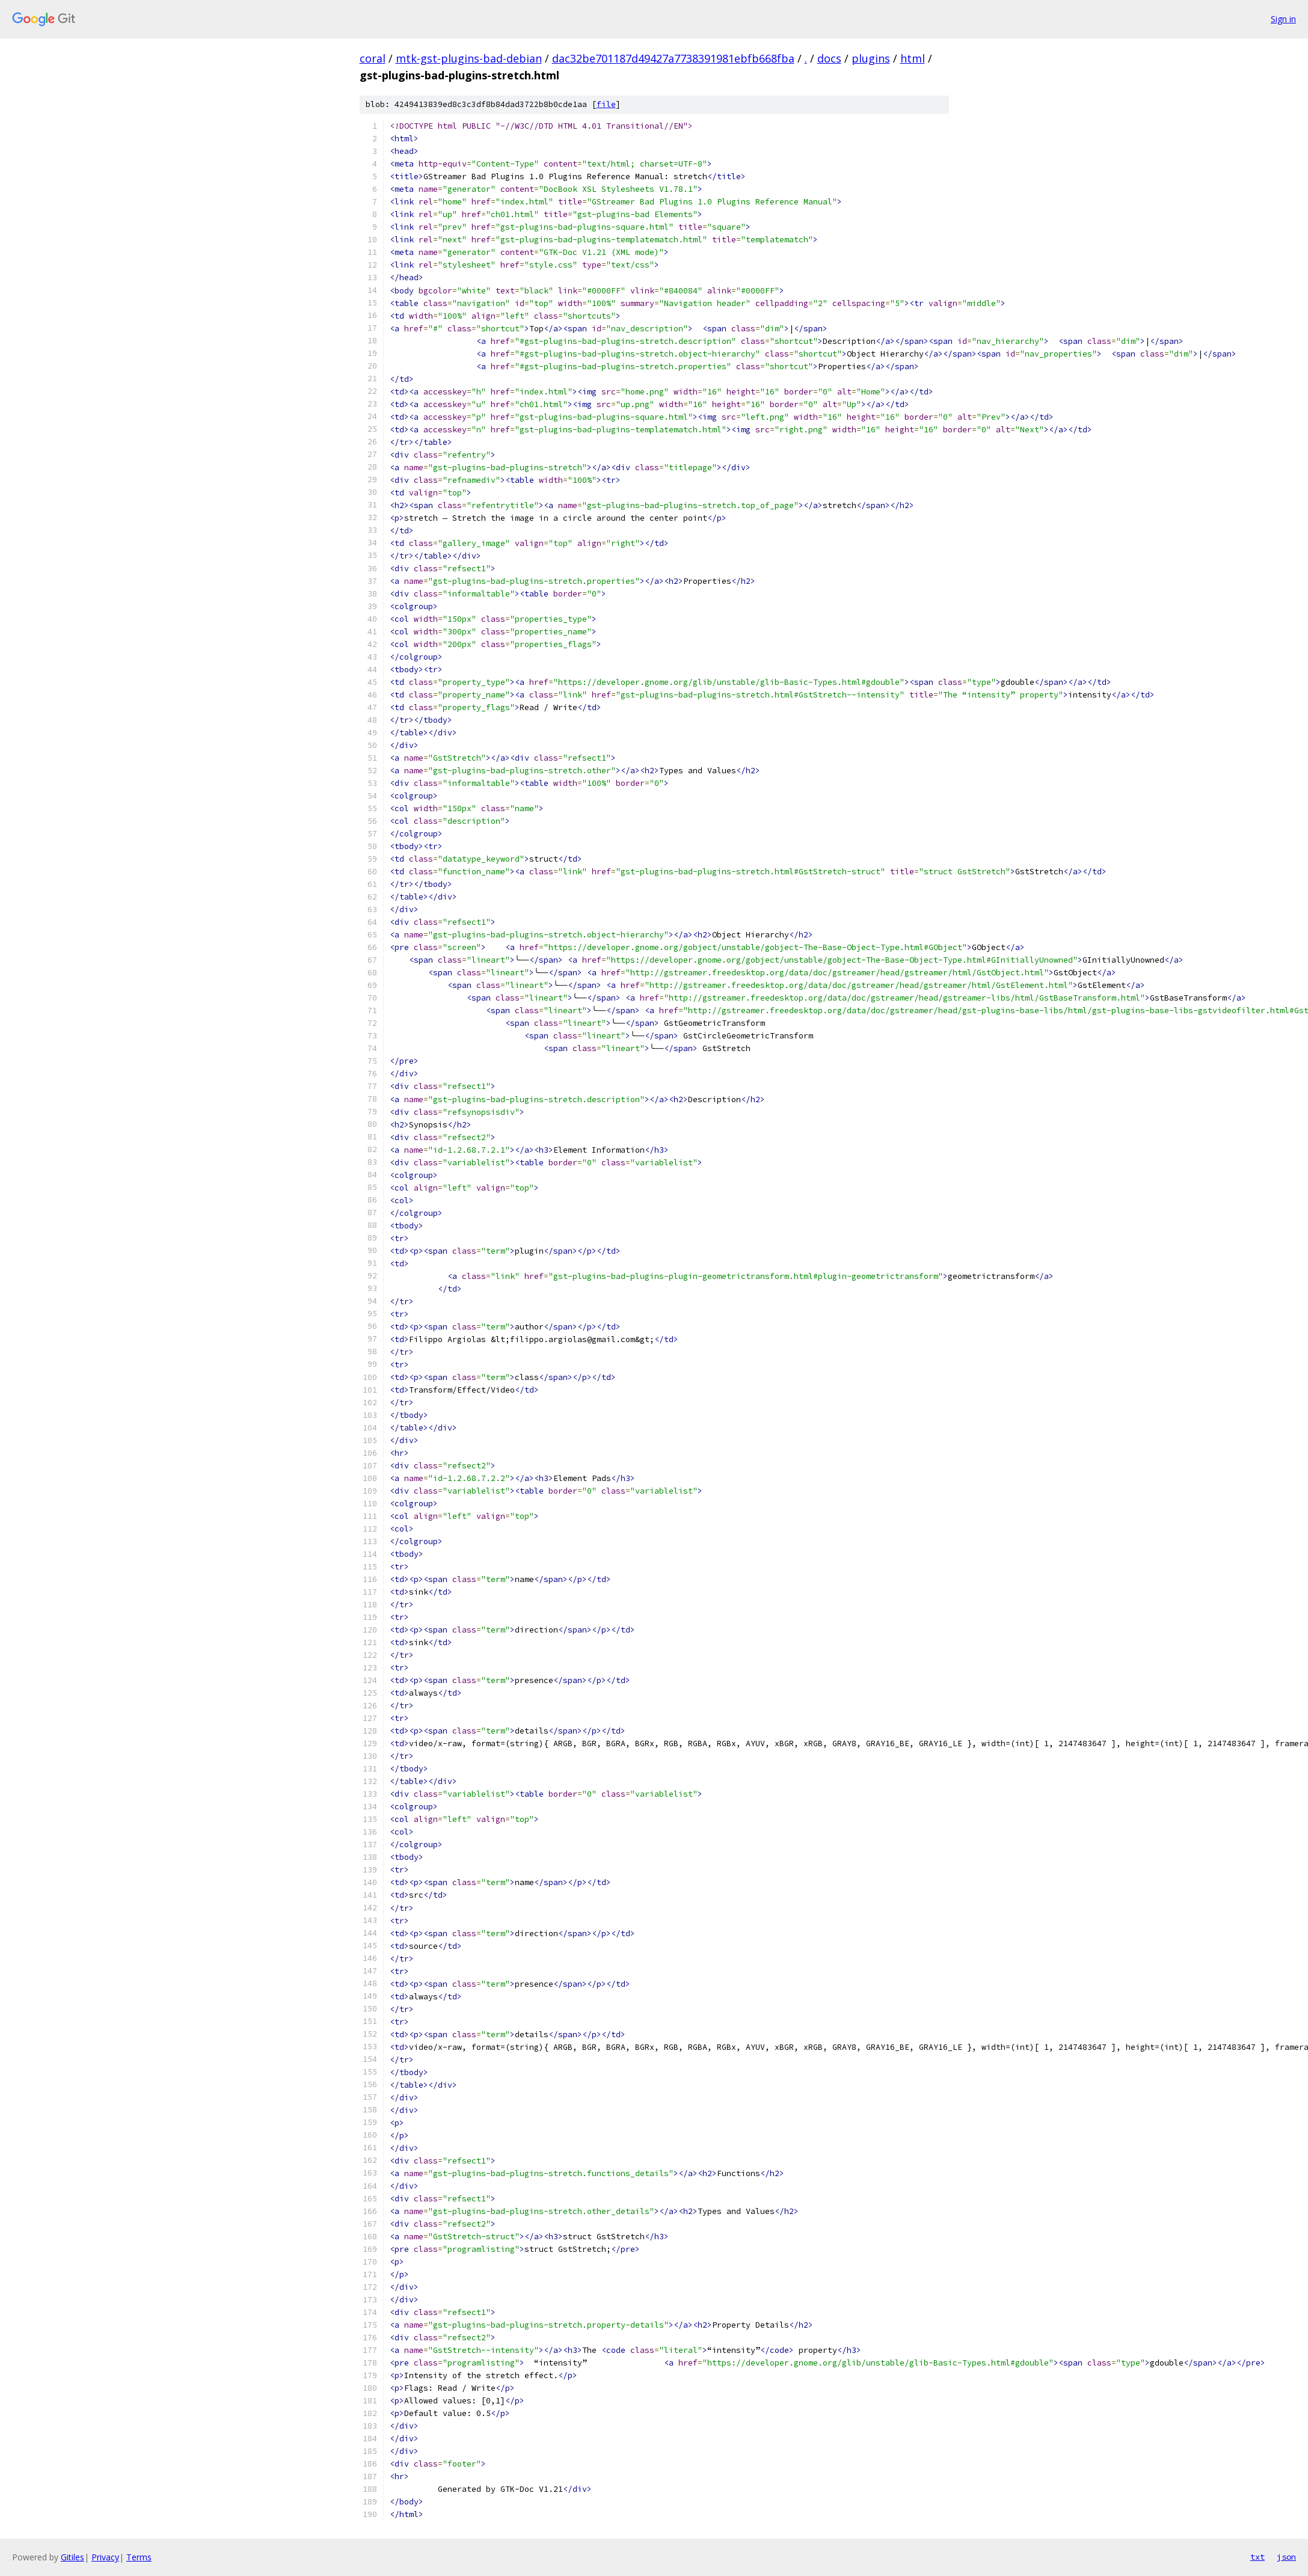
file (606, 104)
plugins (871, 58)
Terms (139, 2557)
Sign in (1283, 19)
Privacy (105, 2557)
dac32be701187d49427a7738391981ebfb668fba (673, 58)
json (1286, 2556)
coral (372, 58)
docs (829, 58)
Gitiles (72, 2557)
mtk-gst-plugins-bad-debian (469, 58)
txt (1257, 2556)
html (912, 58)
